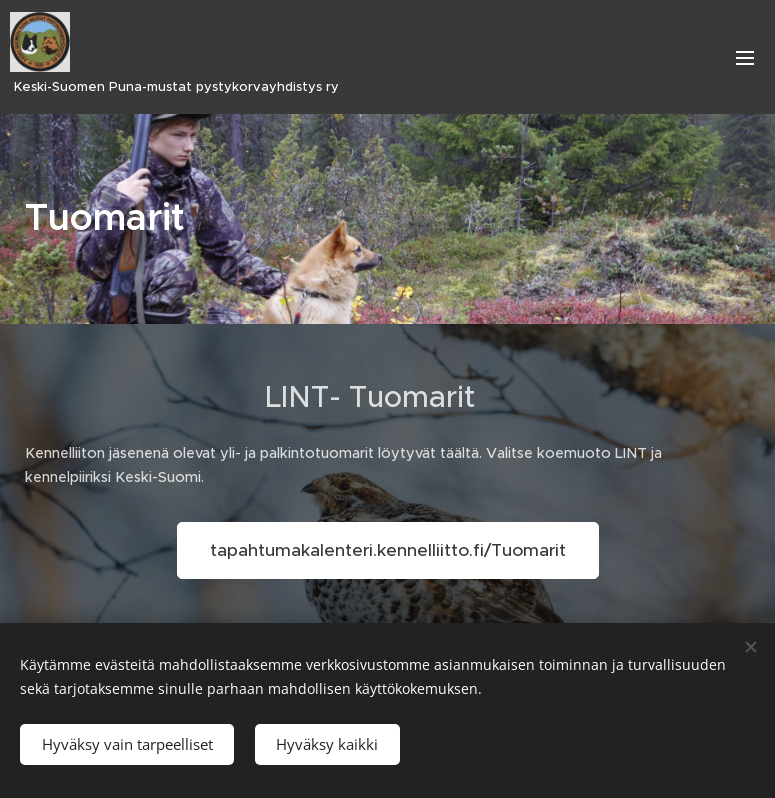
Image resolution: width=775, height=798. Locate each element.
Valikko (745, 58)
